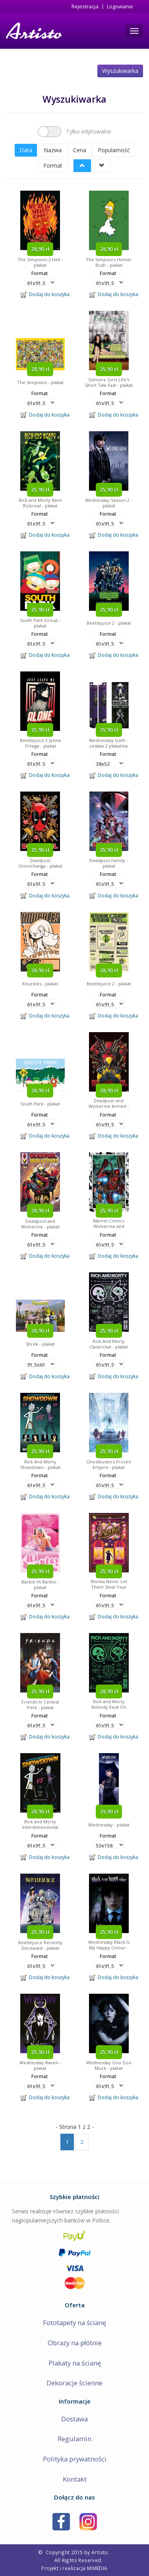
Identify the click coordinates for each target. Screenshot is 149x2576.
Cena (79, 150)
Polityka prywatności (74, 2458)
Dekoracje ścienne (74, 2382)
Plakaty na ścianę (74, 2363)
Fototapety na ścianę (74, 2322)
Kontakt (75, 2479)
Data (25, 150)
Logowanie (120, 6)
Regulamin (74, 2438)
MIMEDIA (97, 2568)
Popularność (114, 150)
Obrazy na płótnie (75, 2342)
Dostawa (74, 2418)
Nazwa (53, 150)
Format (52, 165)
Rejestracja (85, 6)
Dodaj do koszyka (45, 294)
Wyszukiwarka (120, 71)
